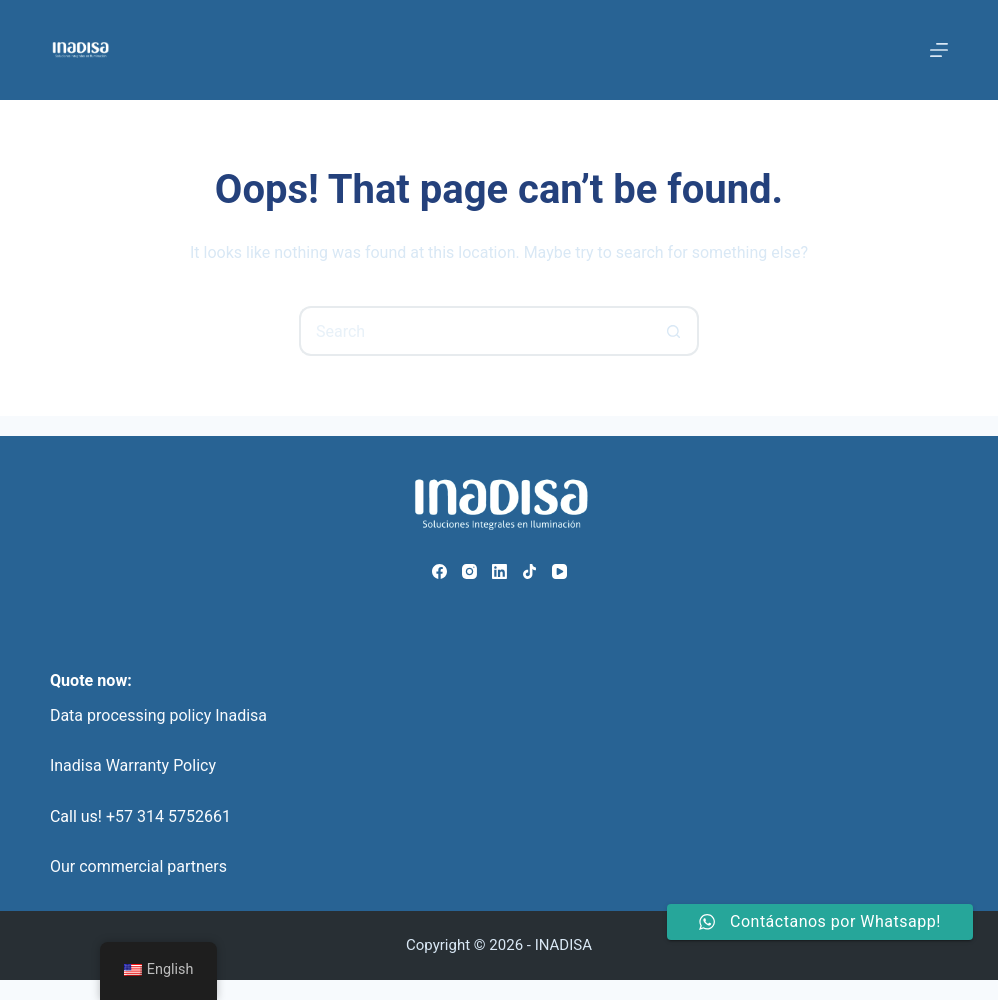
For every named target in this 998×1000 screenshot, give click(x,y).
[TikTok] (529, 571)
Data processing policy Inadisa (158, 715)
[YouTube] (559, 571)
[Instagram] (469, 571)
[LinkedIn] (499, 571)
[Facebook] (439, 571)
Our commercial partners (138, 866)
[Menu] (939, 50)
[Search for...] (474, 331)
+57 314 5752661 (168, 816)
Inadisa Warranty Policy (133, 765)
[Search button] (674, 331)
